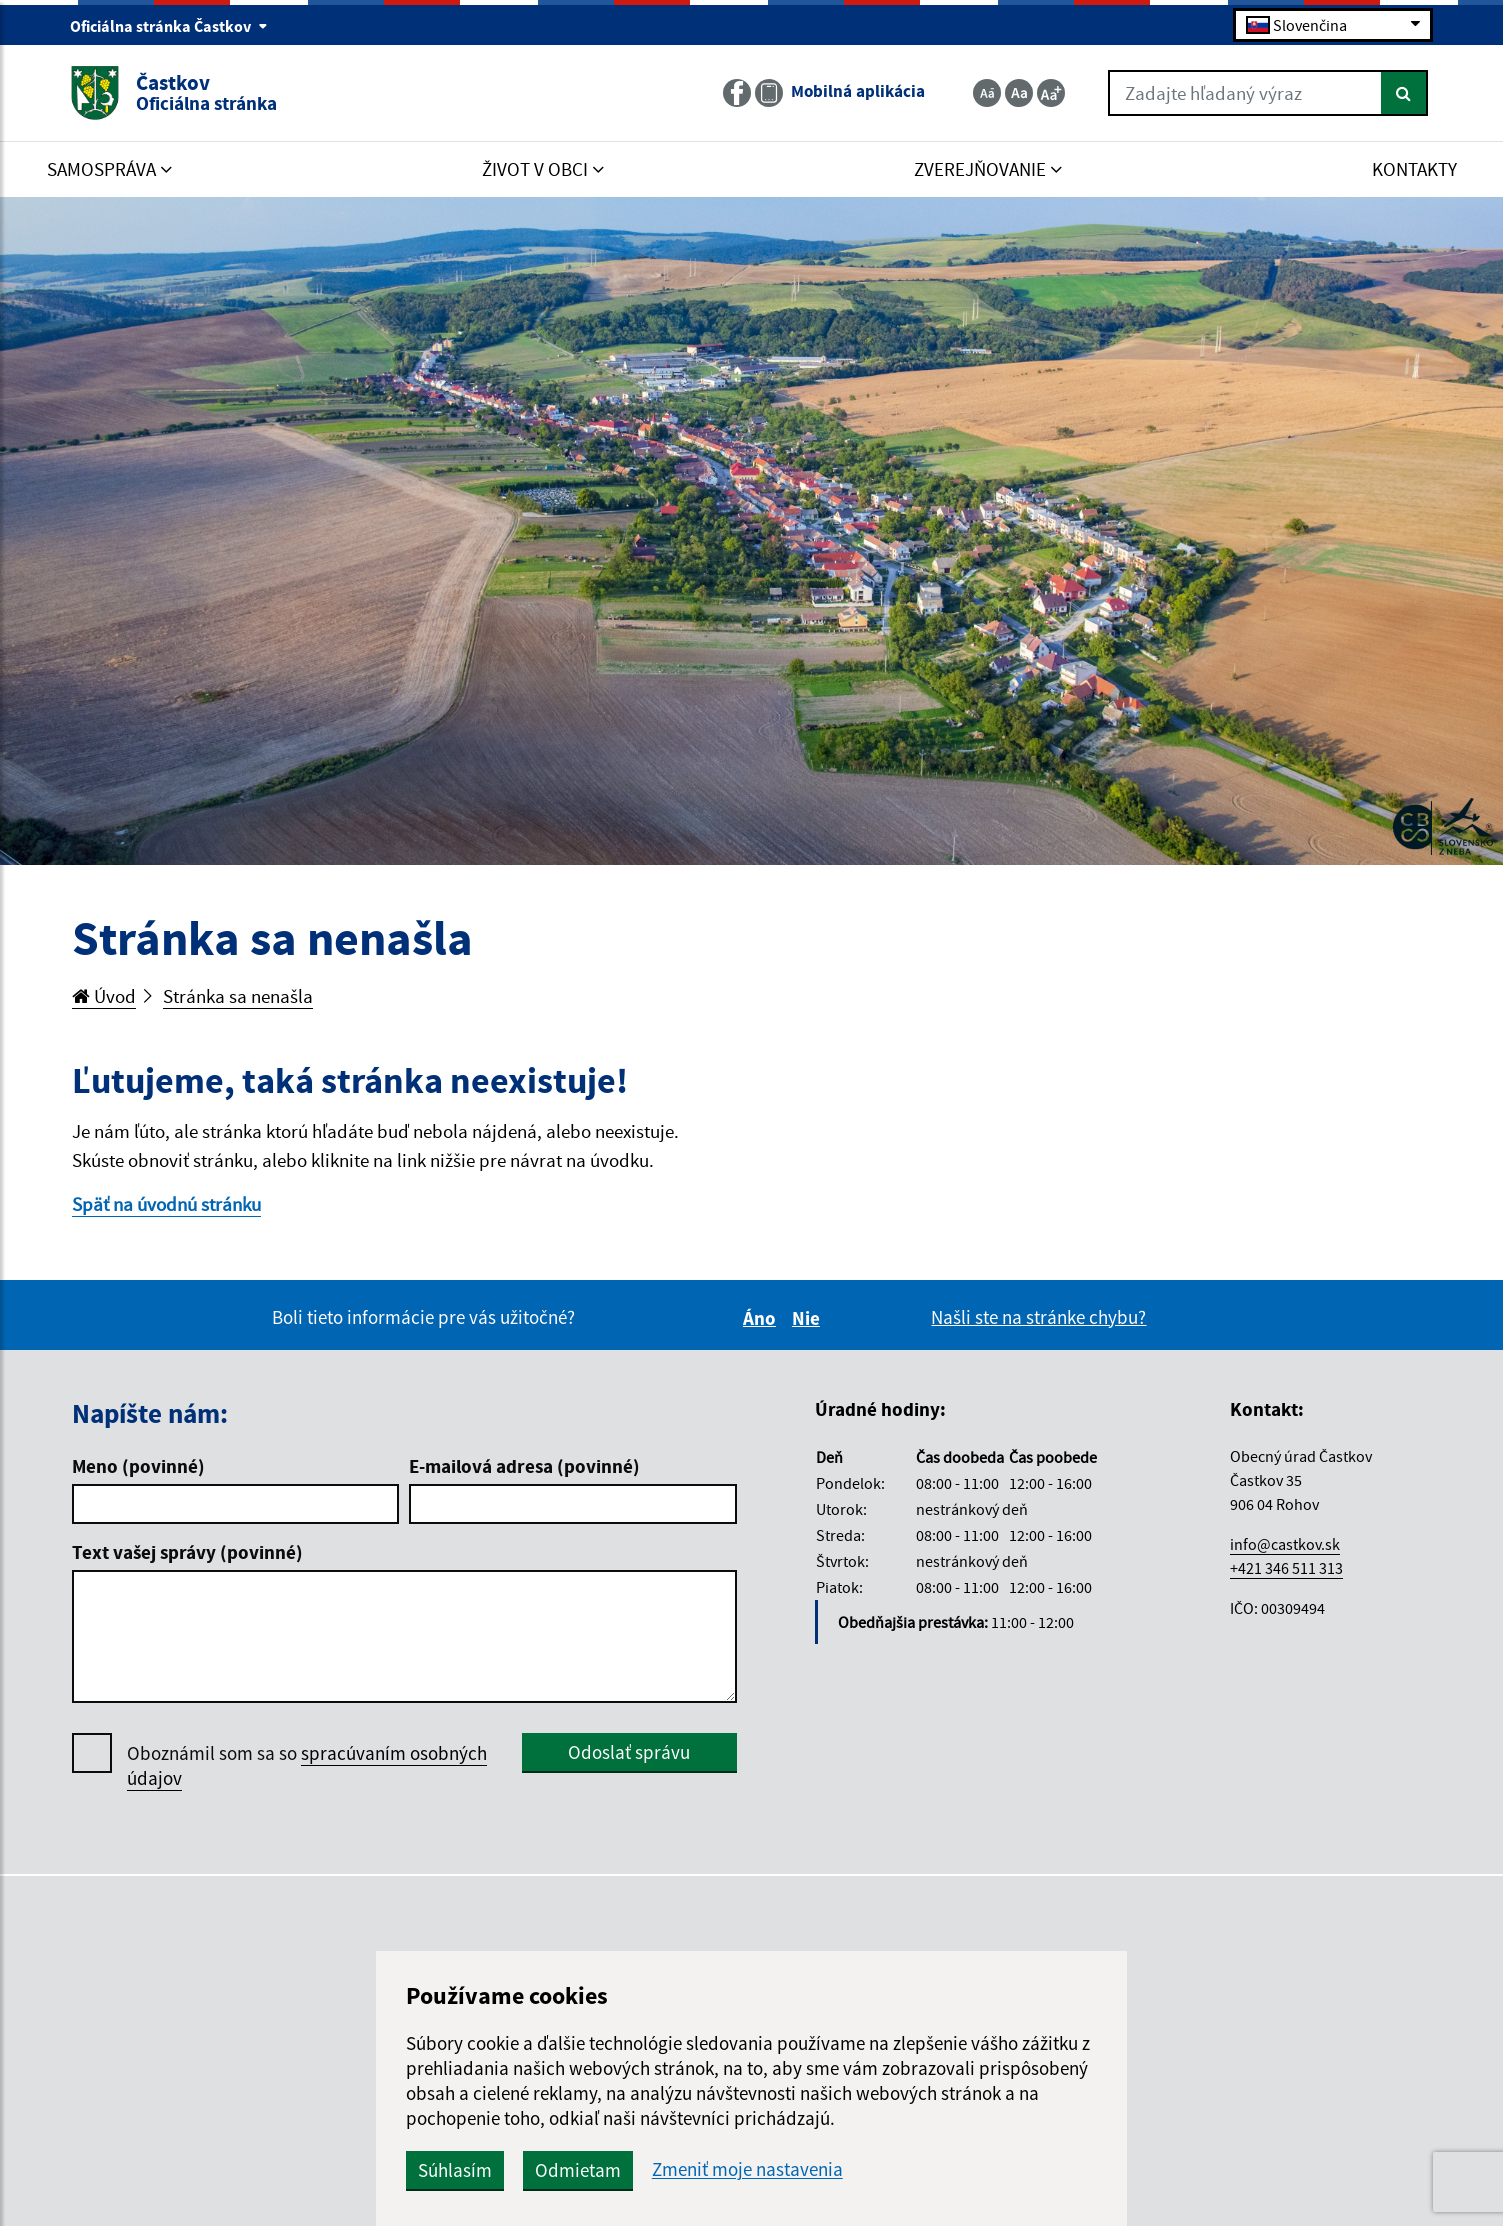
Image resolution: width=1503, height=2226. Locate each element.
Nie (809, 1318)
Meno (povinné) (138, 1466)
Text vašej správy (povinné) (187, 1552)
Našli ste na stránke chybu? (1038, 1317)
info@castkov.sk (1285, 1544)
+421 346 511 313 (1286, 1568)
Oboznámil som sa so (307, 1766)
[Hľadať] (1404, 93)
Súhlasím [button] (455, 2170)
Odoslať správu (629, 1752)
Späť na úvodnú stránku (166, 1204)
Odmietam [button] (578, 2170)
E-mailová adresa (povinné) (524, 1466)
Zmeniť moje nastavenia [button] (747, 2169)
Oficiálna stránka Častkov (169, 26)
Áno (762, 1318)
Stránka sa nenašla (238, 996)
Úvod (104, 996)
